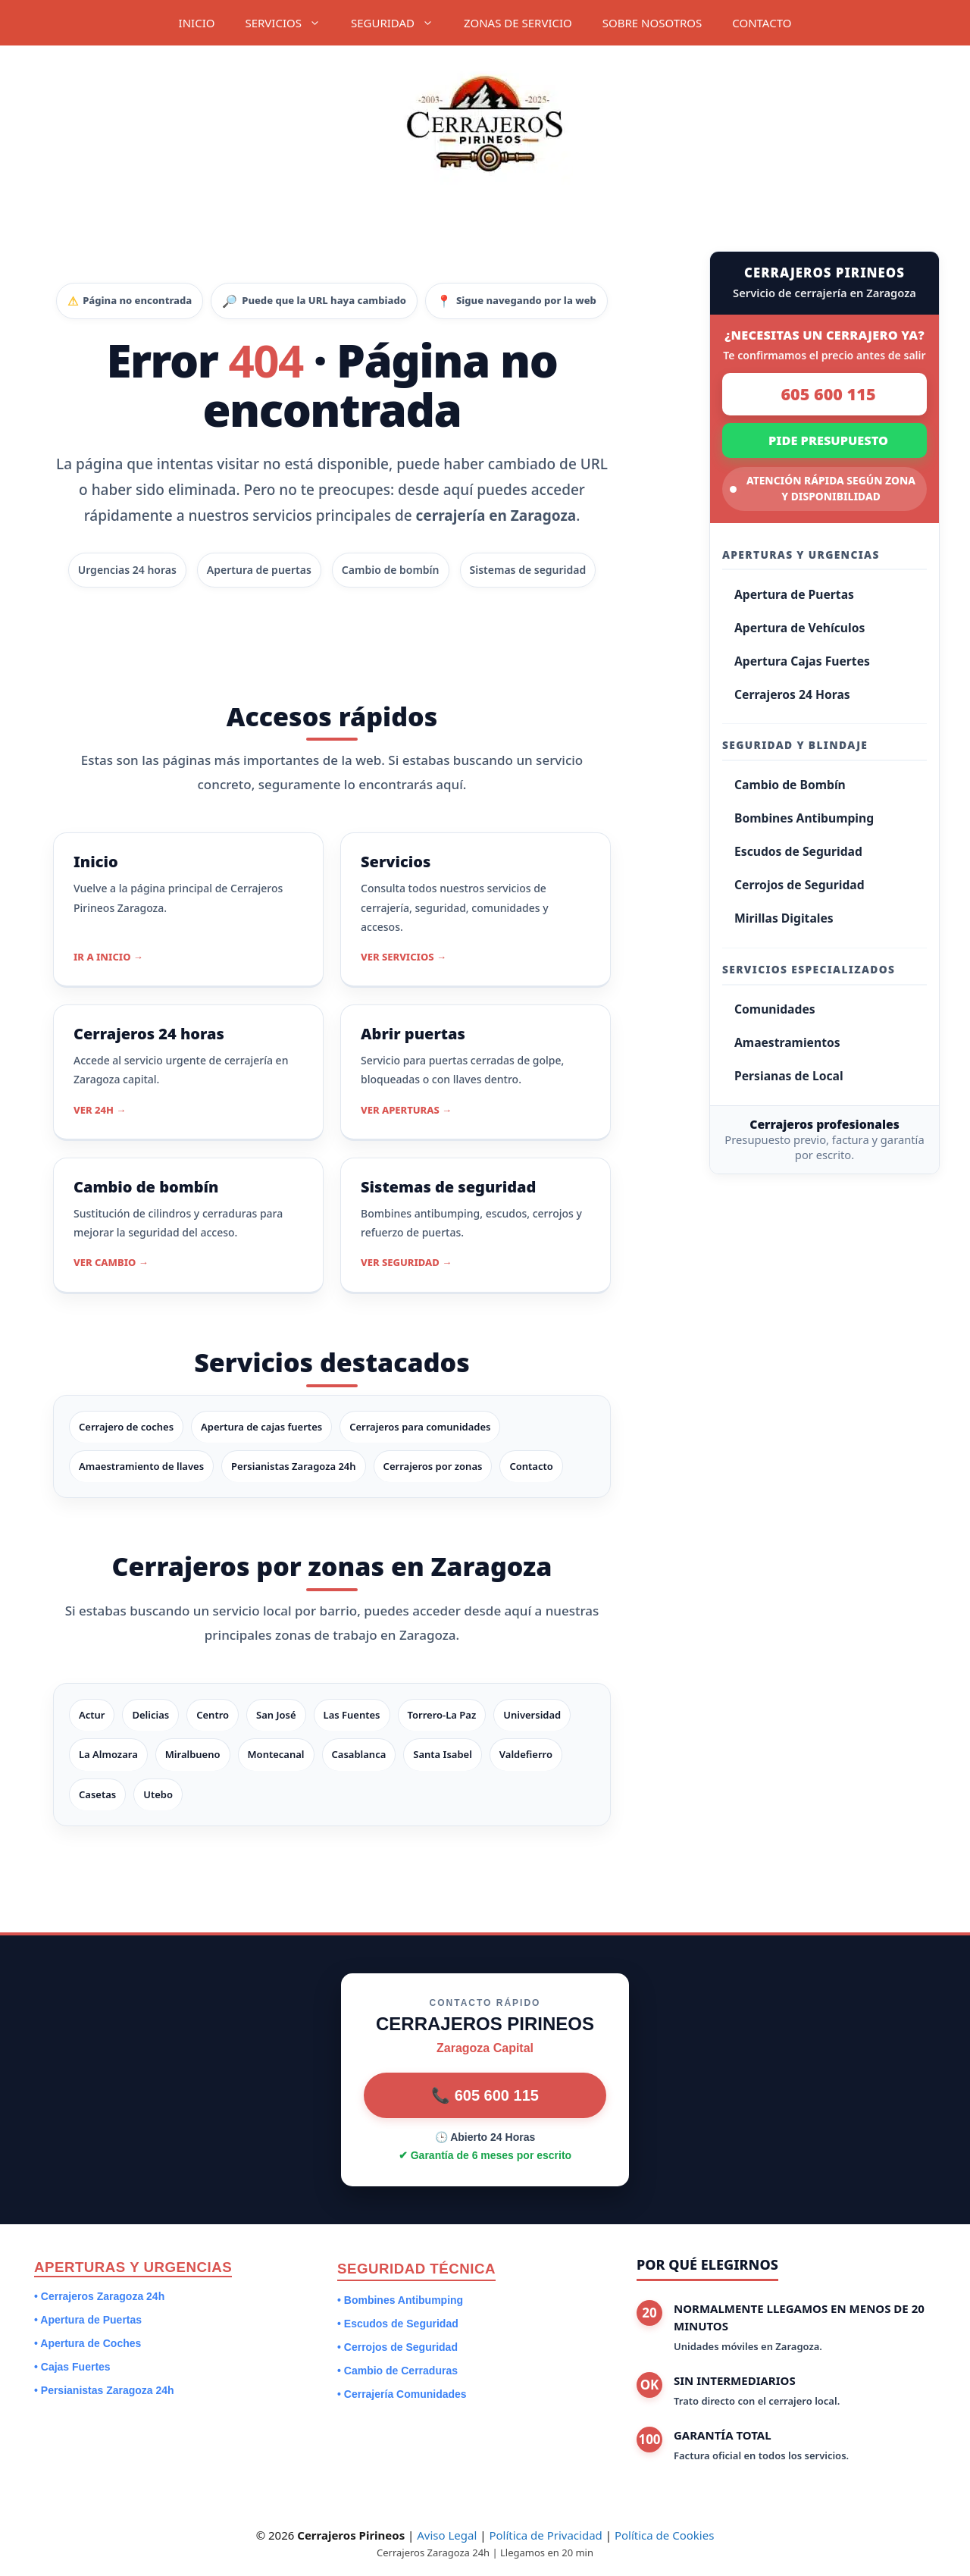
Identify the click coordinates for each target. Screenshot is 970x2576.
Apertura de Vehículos (799, 627)
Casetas (97, 1794)
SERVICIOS (290, 22)
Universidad (532, 1715)
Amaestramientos (787, 1042)
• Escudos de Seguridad (397, 2323)
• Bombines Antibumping (400, 2300)
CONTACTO (761, 22)
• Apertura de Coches (87, 2343)
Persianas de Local (788, 1075)
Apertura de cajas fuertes (261, 1427)
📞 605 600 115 (485, 2095)
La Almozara (108, 1754)
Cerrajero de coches (126, 1427)
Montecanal (276, 1754)
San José (276, 1715)
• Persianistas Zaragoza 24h (104, 2390)
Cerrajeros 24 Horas (792, 694)
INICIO (197, 22)
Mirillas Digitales (784, 918)
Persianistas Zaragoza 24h (293, 1466)
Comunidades (774, 1009)
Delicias (150, 1715)
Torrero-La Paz (442, 1715)
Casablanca (359, 1754)
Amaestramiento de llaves (141, 1466)
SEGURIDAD (400, 22)
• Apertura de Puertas (88, 2320)
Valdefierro (525, 1754)
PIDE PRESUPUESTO (828, 440)
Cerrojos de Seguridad (799, 884)
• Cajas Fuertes (72, 2367)
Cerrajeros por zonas (433, 1466)
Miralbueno (193, 1754)
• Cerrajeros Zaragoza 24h (99, 2296)
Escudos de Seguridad (798, 851)
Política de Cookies (664, 2535)
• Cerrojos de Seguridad (397, 2347)
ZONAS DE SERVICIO (518, 22)
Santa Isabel (442, 1754)
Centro (212, 1715)
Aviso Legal (447, 2535)
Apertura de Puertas (794, 594)
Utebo (158, 1794)
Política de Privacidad (545, 2535)
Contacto (530, 1466)
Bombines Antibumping (804, 818)
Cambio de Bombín (790, 784)
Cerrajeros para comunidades (419, 1427)
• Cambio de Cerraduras (397, 2370)
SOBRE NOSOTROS (652, 22)
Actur (92, 1715)
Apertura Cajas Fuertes (802, 661)
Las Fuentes (352, 1715)
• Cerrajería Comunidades (402, 2394)
